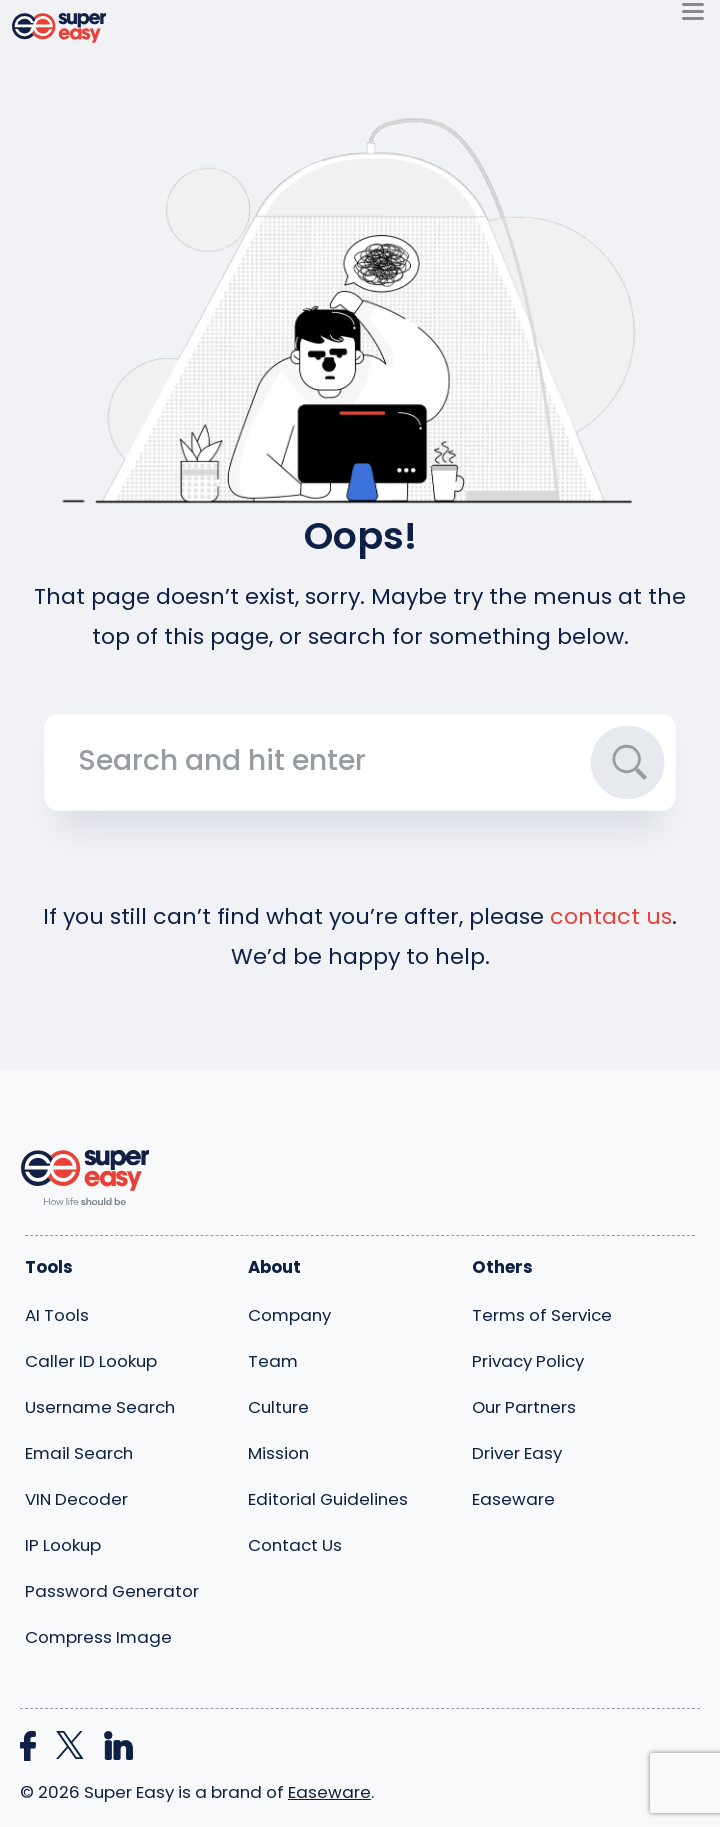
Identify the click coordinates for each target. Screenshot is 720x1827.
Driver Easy (517, 1453)
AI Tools (57, 1315)
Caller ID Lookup (91, 1361)
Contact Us (295, 1545)
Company (289, 1315)
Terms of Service (542, 1315)
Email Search (79, 1453)
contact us (611, 916)
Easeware (513, 1499)
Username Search (100, 1407)
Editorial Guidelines (328, 1499)
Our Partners (524, 1407)
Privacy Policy (528, 1361)
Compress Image (98, 1637)
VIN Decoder (76, 1499)
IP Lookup (63, 1545)
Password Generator (112, 1591)
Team (273, 1361)
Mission (278, 1453)
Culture (278, 1407)
